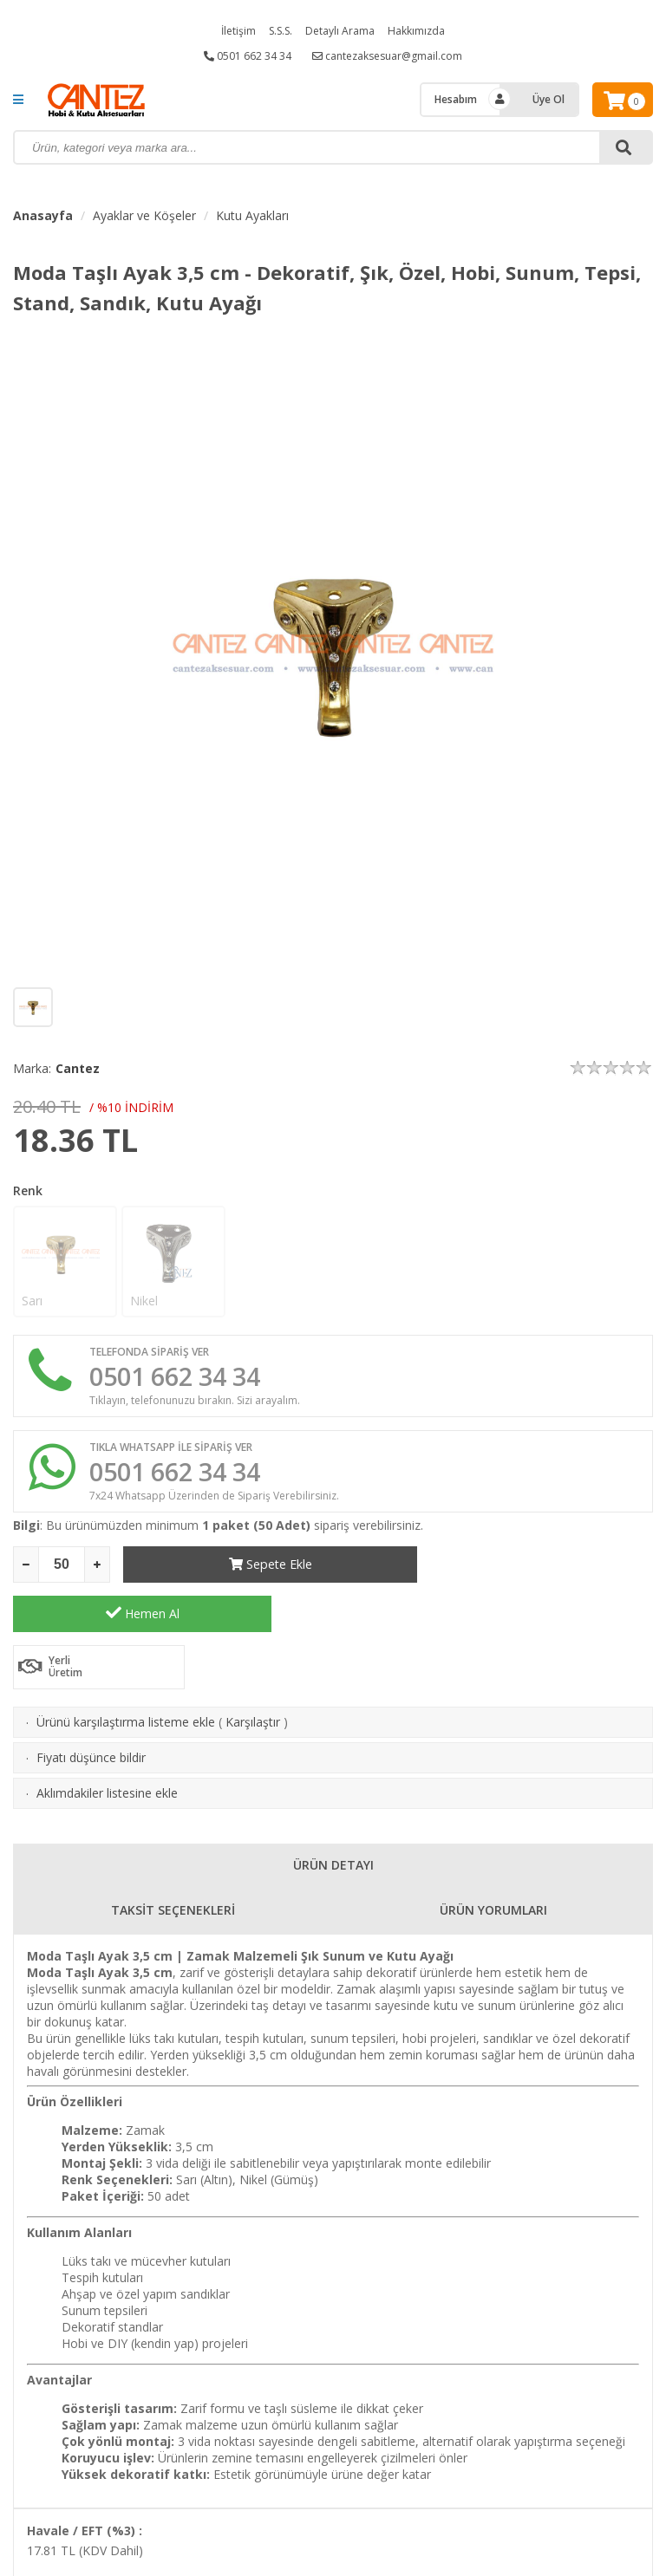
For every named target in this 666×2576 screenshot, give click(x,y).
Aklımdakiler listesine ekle (107, 1747)
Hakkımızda (416, 30)
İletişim (238, 30)
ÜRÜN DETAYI (333, 1819)
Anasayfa (43, 215)
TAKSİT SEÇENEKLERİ (173, 1864)
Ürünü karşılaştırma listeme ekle (125, 1676)
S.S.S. (280, 30)
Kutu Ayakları (252, 215)
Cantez (78, 1068)
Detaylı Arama (340, 30)
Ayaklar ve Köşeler (144, 215)
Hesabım (455, 99)
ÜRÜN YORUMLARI (493, 1864)
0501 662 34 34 (247, 56)
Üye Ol (548, 99)
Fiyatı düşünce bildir (91, 1711)
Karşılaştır (252, 1676)
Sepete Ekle (253, 1567)
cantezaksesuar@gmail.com (387, 56)
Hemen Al (524, 1567)
